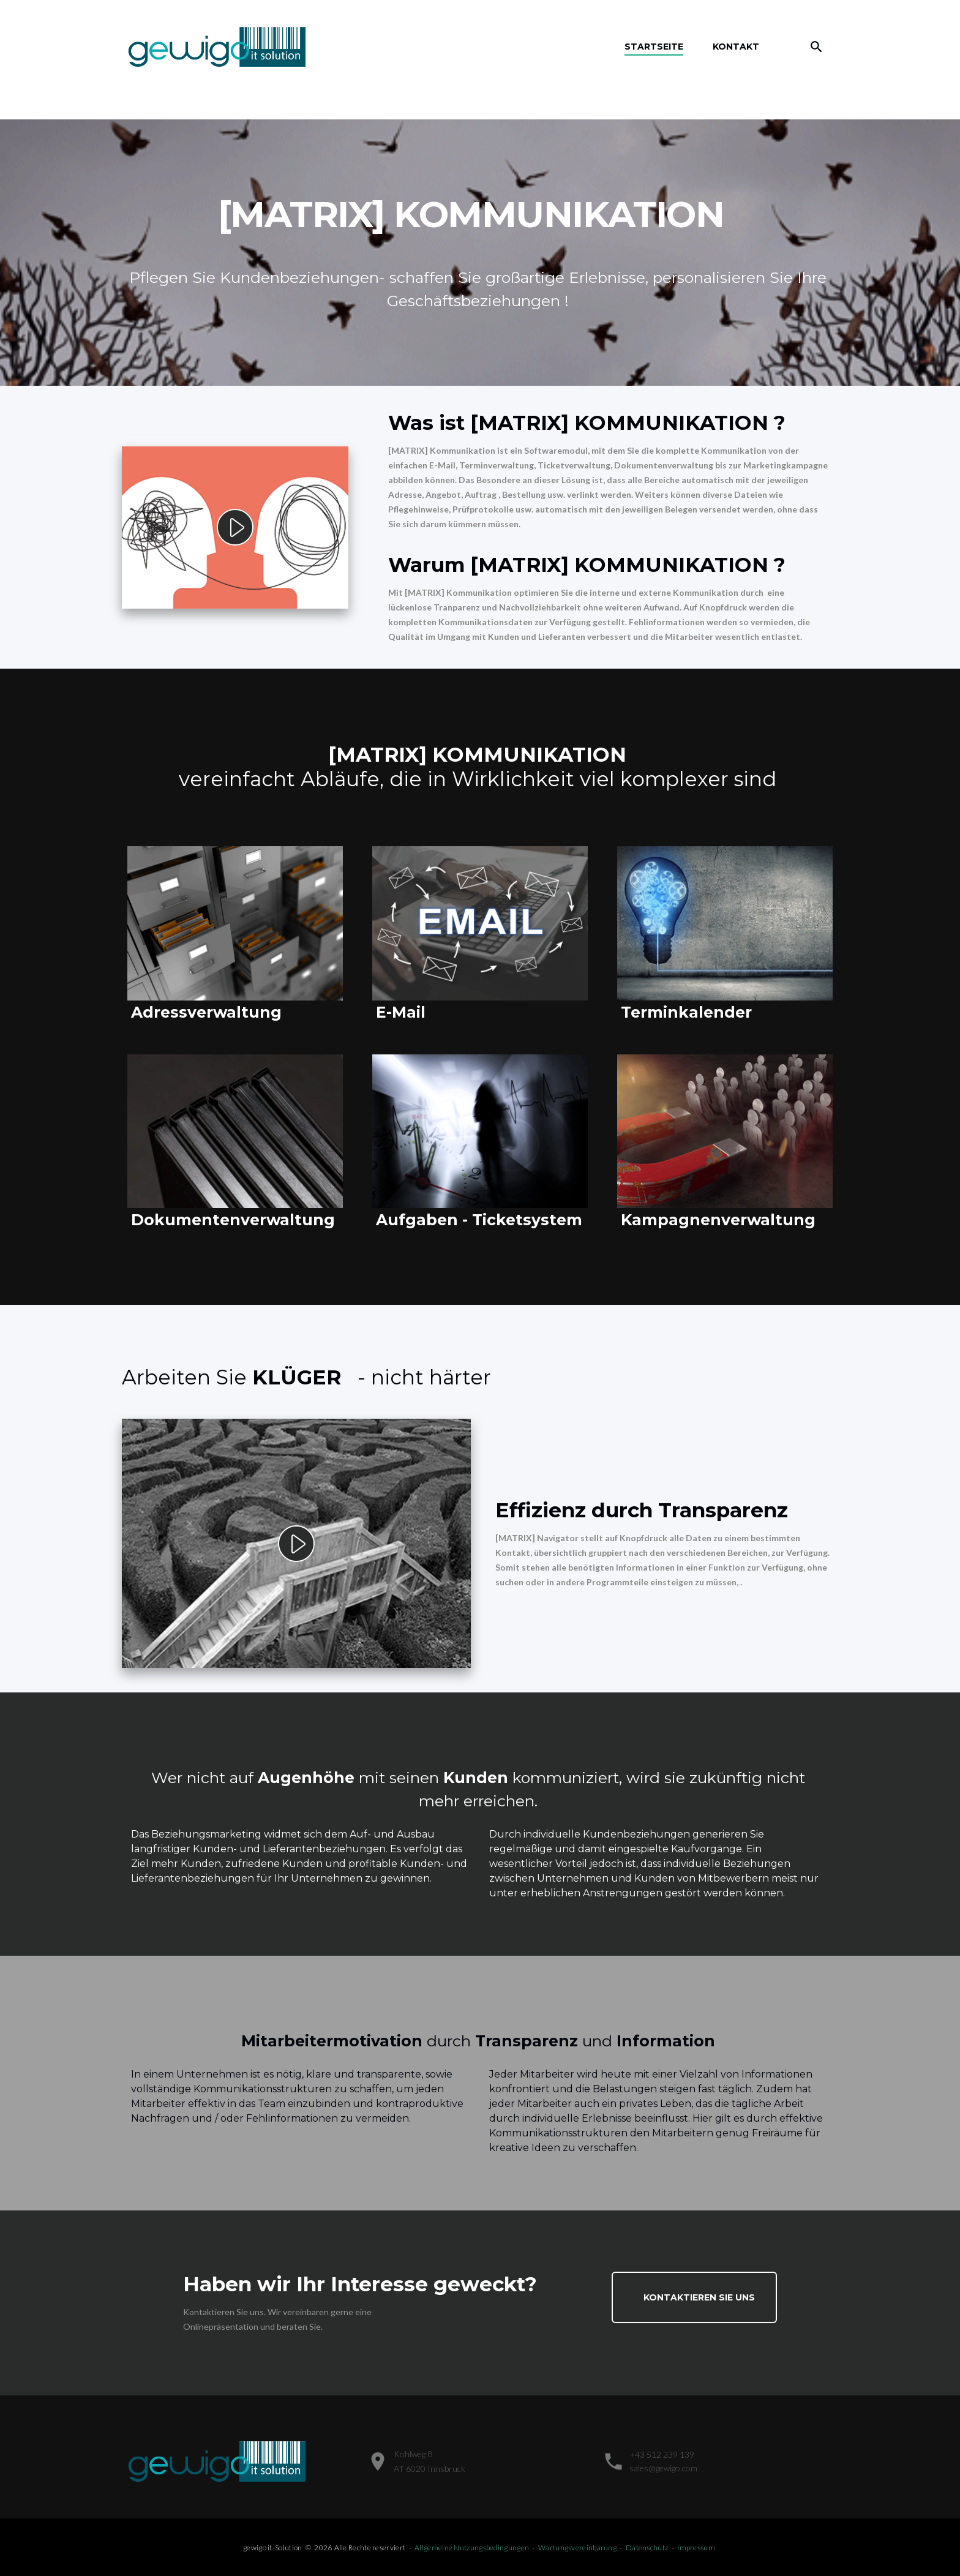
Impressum (696, 2547)
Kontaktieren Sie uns (699, 2297)
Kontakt (736, 46)
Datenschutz (647, 2547)
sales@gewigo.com (663, 2468)
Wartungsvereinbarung (577, 2547)
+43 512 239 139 (661, 2454)
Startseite (653, 46)
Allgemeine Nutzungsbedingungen (471, 2547)
